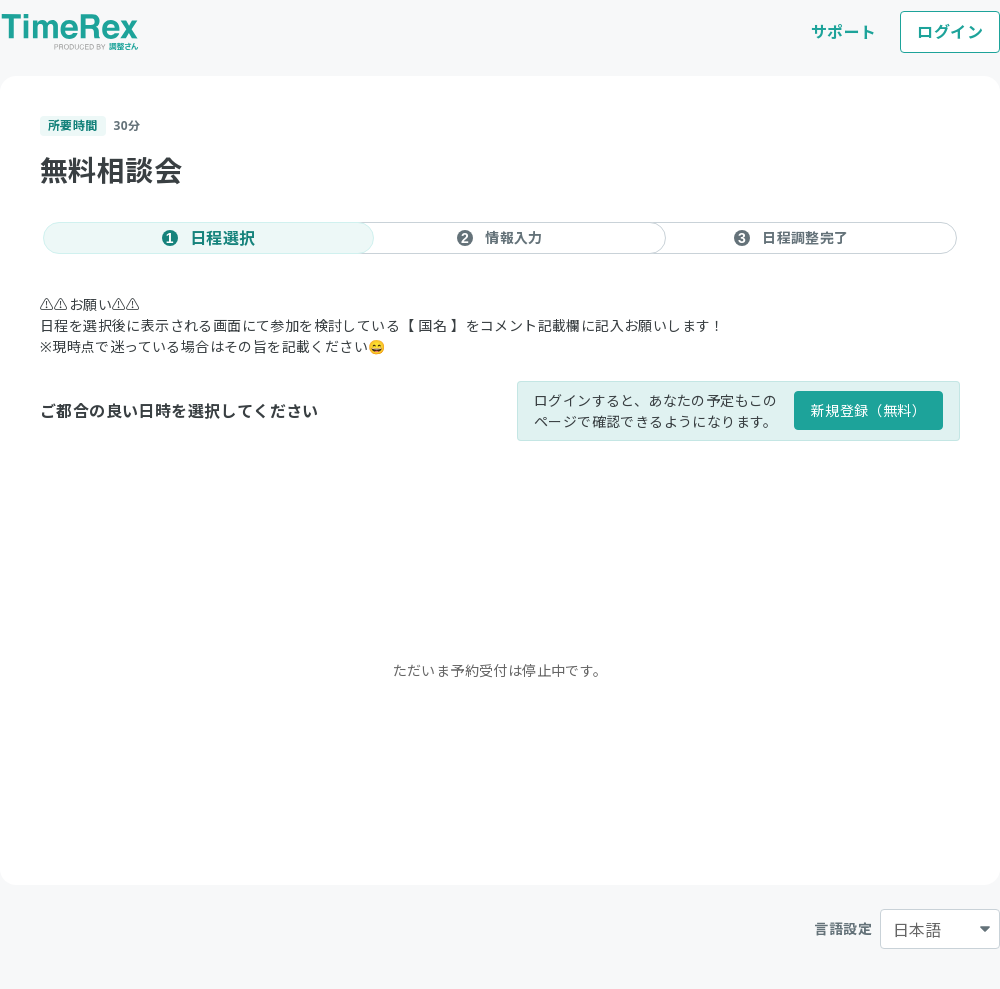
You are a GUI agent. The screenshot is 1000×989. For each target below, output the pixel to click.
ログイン (950, 32)
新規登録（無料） (868, 410)
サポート (844, 32)
